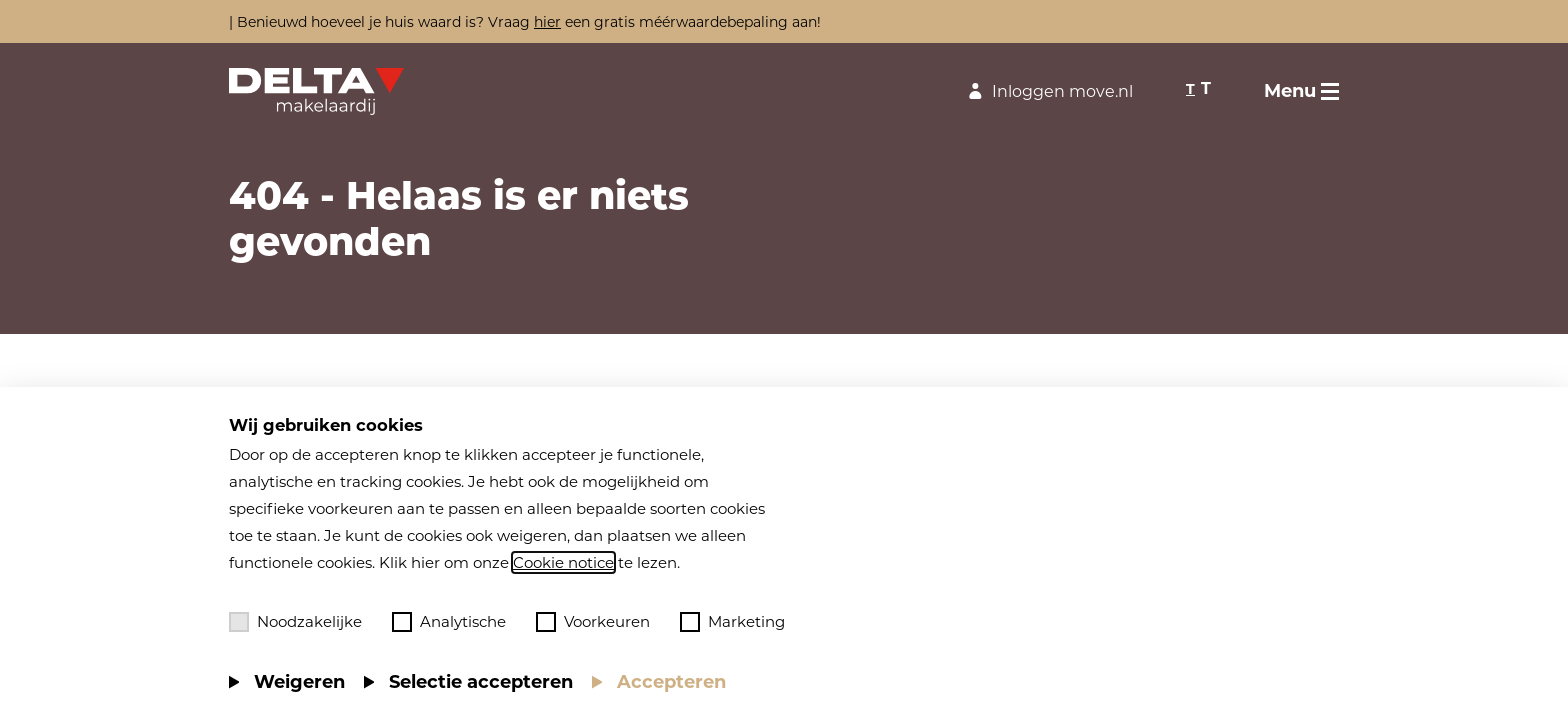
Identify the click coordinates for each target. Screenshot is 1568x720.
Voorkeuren (593, 622)
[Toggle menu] (1301, 91)
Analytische (449, 622)
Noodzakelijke (295, 622)
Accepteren (671, 682)
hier (547, 22)
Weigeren (299, 682)
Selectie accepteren (481, 682)
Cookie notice (563, 562)
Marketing (732, 622)
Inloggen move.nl (1048, 91)
